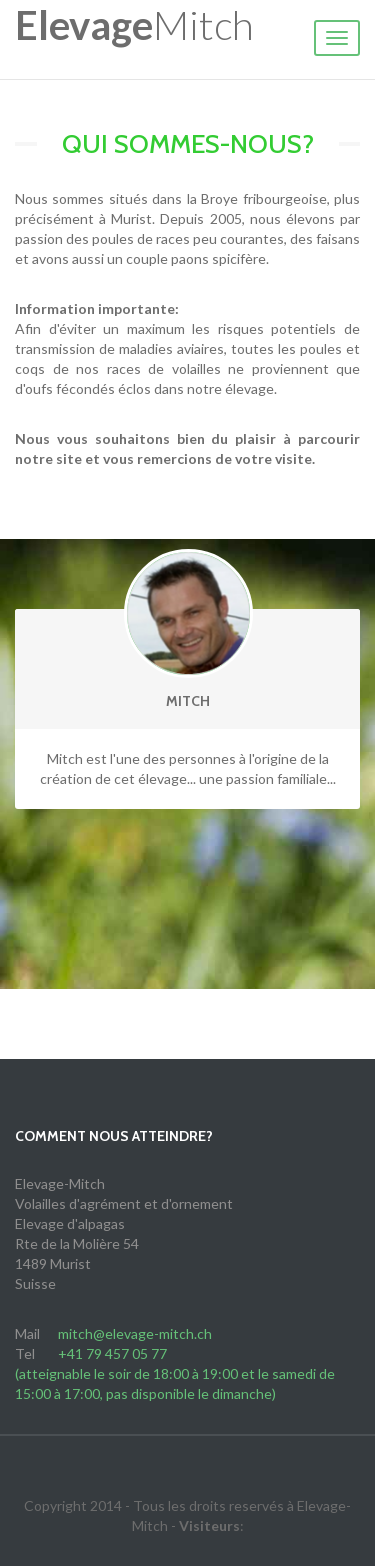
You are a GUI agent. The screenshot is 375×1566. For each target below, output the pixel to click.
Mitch (134, 25)
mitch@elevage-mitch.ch (135, 1333)
